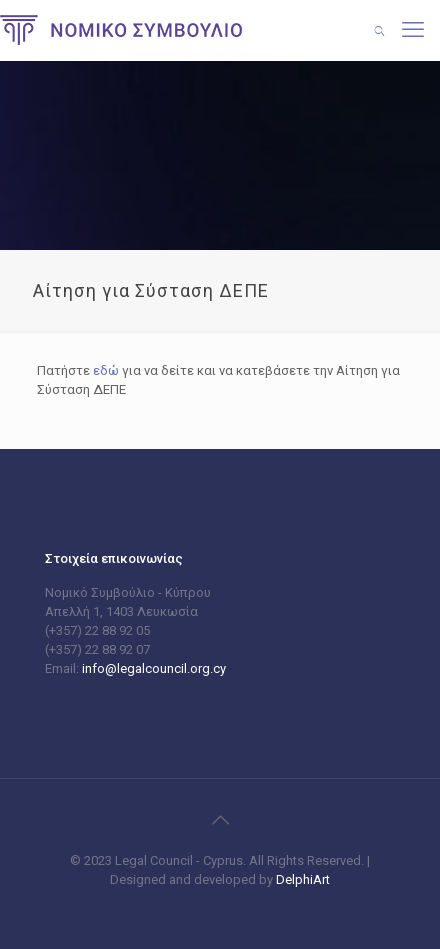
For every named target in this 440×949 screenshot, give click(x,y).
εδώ (106, 370)
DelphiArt (301, 879)
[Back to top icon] (220, 820)
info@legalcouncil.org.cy (154, 668)
